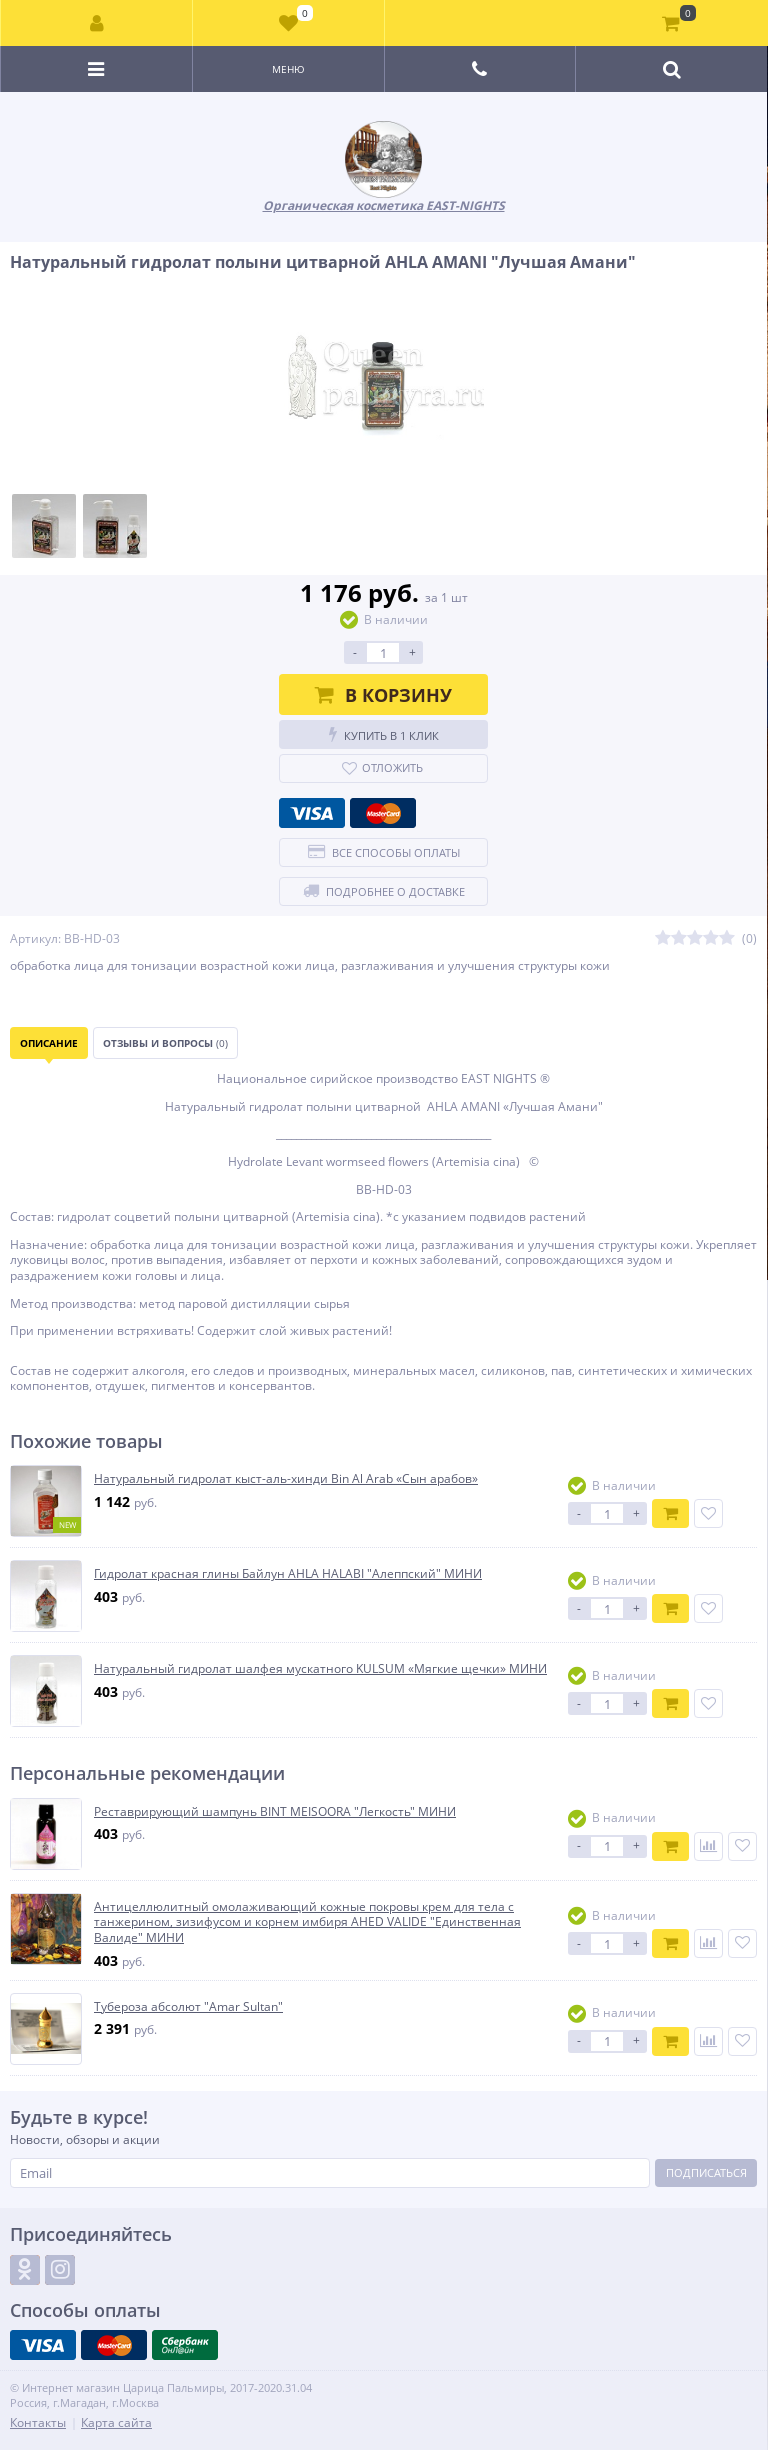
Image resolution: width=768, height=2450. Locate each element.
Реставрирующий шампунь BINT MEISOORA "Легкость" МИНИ (275, 1812)
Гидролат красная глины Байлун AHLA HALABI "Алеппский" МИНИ (288, 1574)
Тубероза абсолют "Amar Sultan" (188, 2007)
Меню (288, 69)
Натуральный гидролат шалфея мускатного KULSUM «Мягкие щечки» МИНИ (320, 1669)
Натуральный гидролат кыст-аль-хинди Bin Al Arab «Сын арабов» (286, 1479)
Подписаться (706, 2172)
